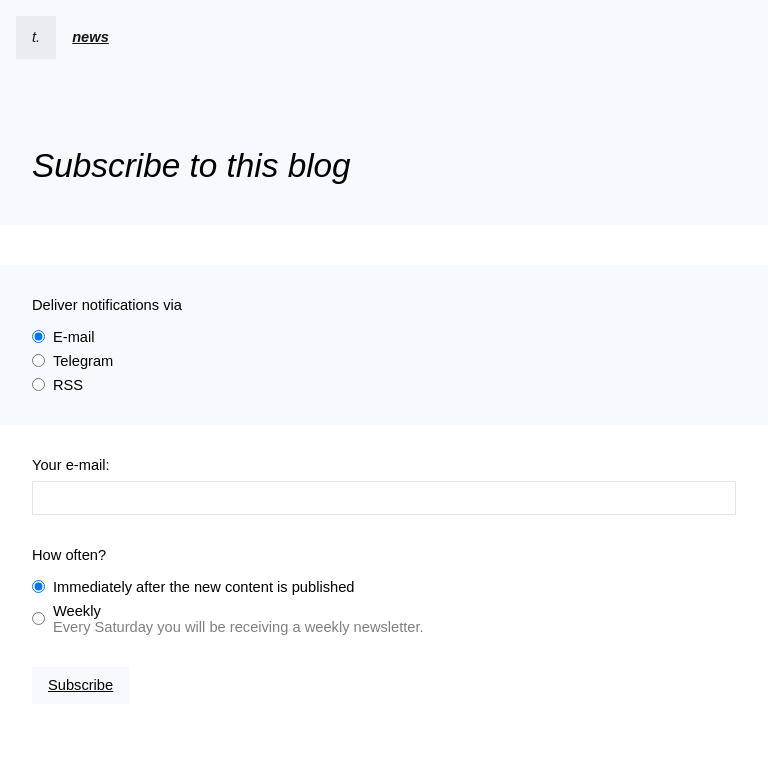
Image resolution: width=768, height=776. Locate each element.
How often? (69, 555)
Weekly (77, 611)
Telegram (83, 361)
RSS (68, 385)
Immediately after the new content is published (203, 587)
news (90, 37)
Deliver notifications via (107, 305)
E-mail (74, 337)
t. (36, 37)
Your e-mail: (71, 465)
